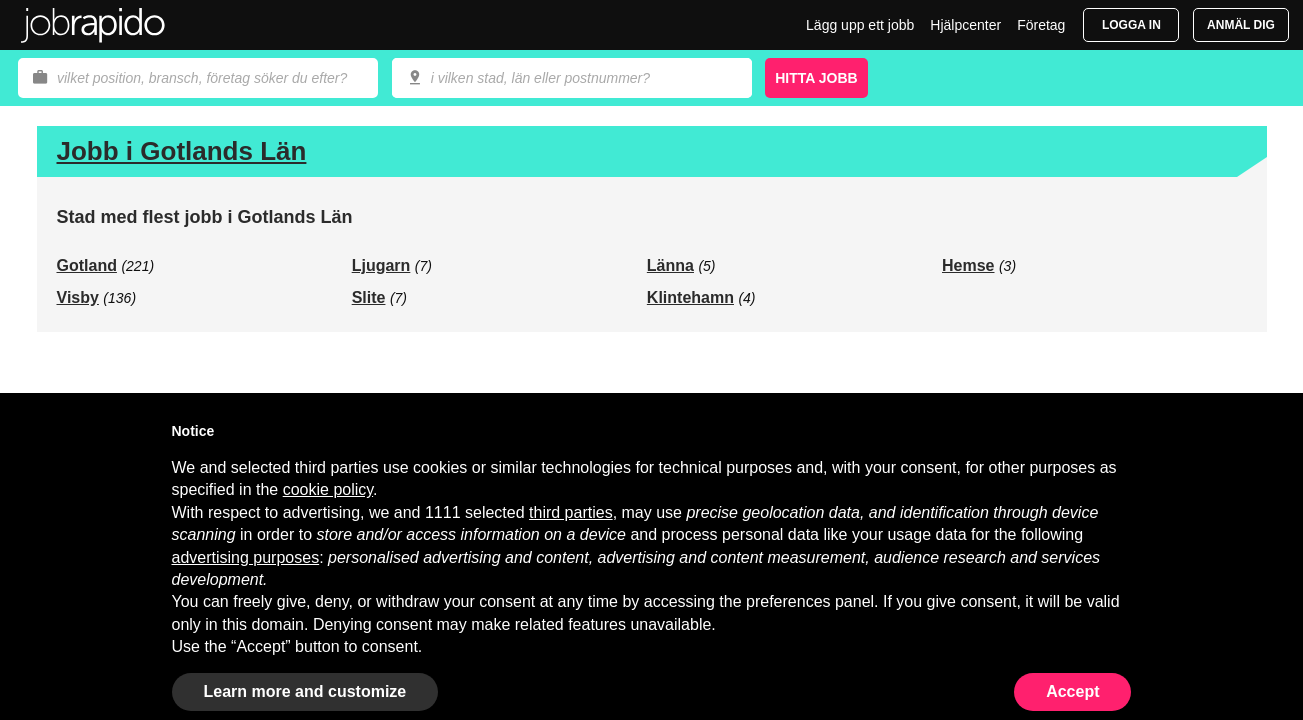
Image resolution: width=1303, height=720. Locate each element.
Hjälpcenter (965, 25)
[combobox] (572, 78)
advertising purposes (246, 557)
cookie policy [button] (328, 489)
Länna (670, 265)
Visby (78, 297)
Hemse (968, 265)
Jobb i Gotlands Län (182, 151)
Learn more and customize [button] (305, 691)
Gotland (87, 265)
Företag (1041, 25)
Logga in (1131, 25)
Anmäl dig (1241, 25)
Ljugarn (381, 265)
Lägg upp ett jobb (860, 25)
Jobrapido (93, 25)
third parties (571, 512)
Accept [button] (1072, 691)
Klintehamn (690, 297)
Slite (369, 297)
